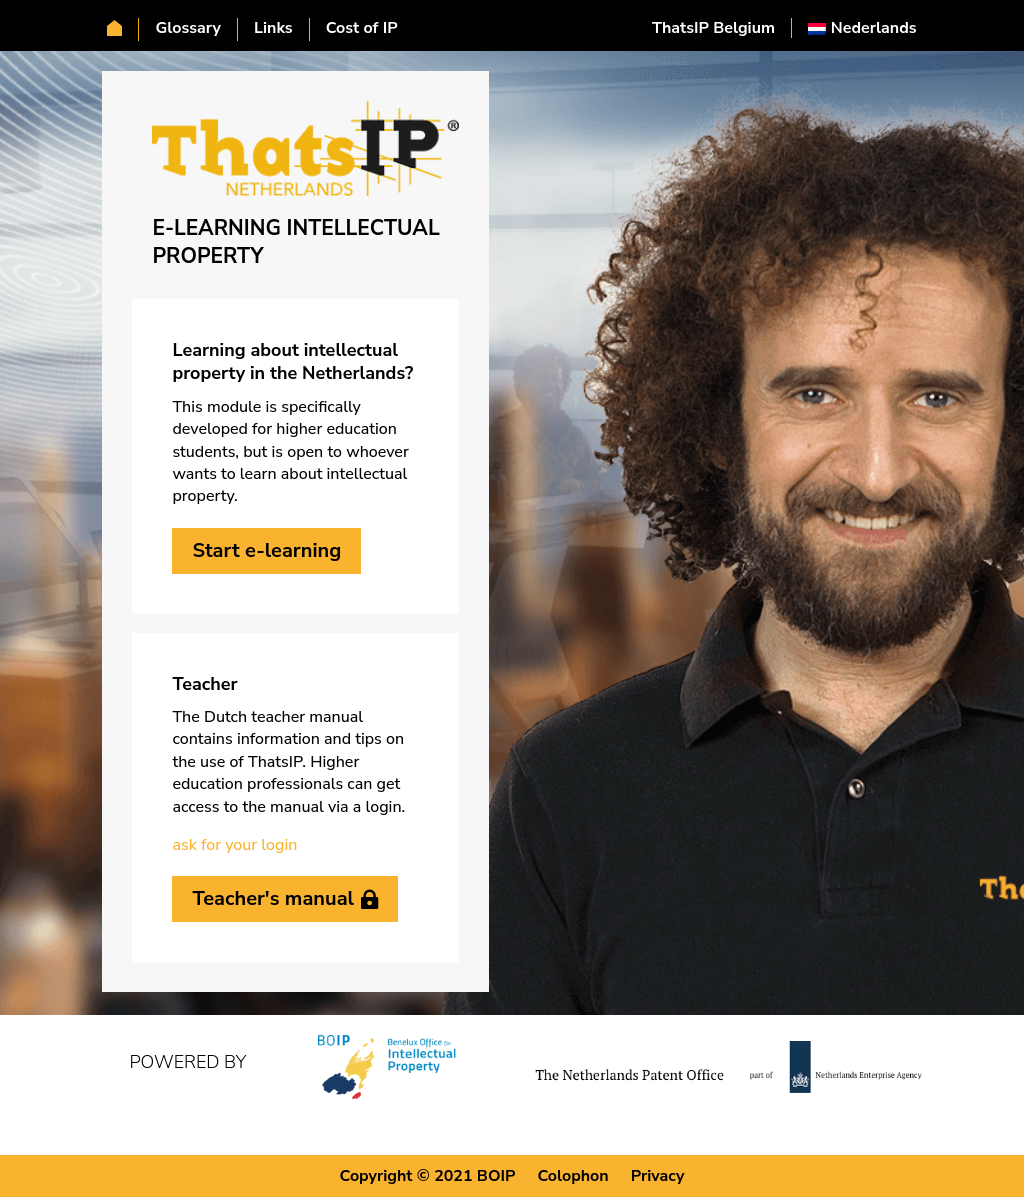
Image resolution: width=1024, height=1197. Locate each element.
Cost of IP (362, 28)
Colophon (572, 1175)
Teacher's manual (273, 898)
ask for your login (234, 845)
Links (273, 28)
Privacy (658, 1175)
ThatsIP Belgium (713, 28)
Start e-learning (266, 550)
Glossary (188, 28)
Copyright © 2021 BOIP (428, 1175)
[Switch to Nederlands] (862, 28)
